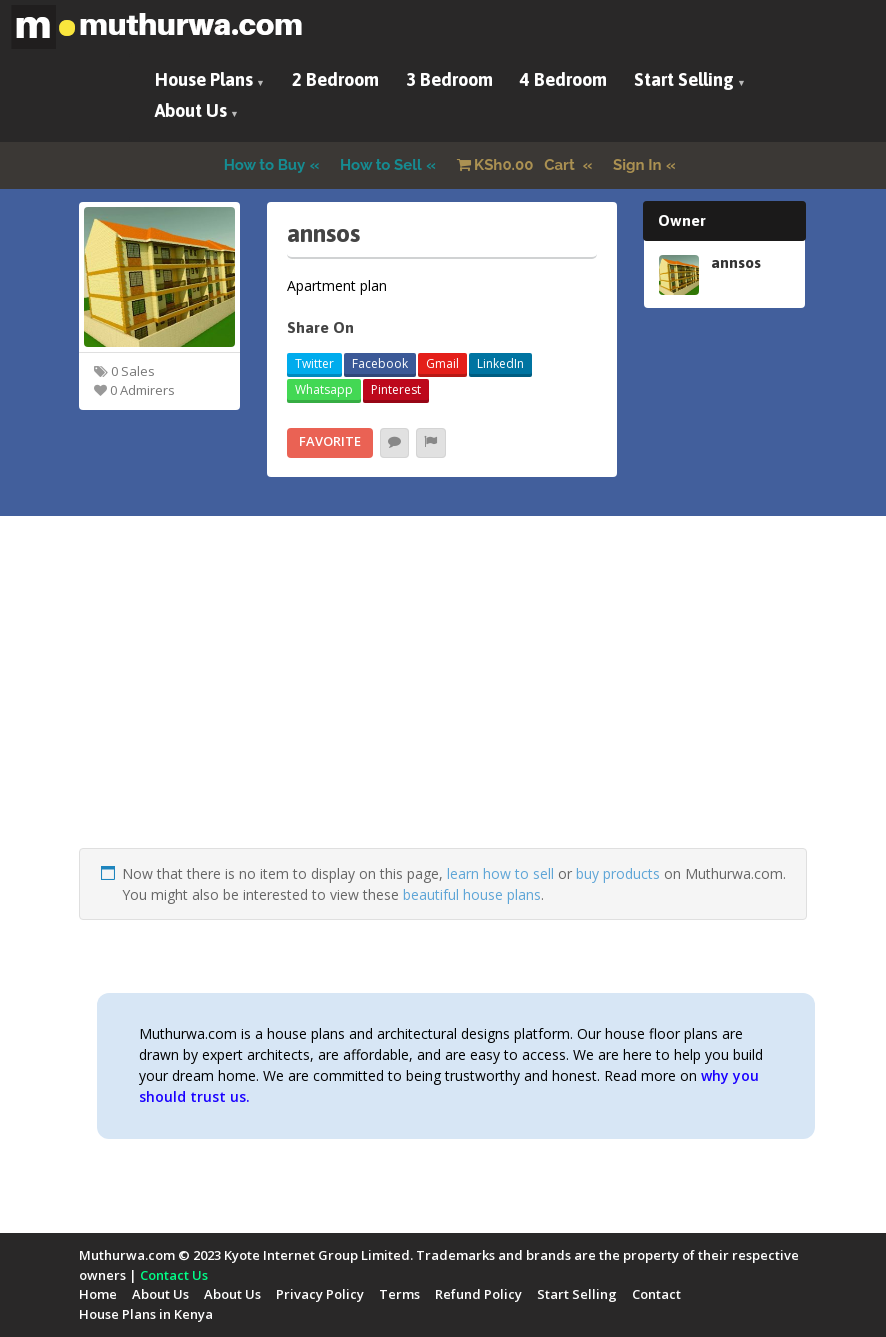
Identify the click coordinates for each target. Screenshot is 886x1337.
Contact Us (174, 1275)
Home (98, 1294)
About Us (191, 110)
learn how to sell (500, 873)
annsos (736, 262)
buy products (618, 873)
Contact (656, 1294)
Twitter (314, 363)
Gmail (442, 363)
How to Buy (265, 165)
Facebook (380, 363)
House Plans (204, 79)
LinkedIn (500, 363)
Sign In (637, 165)
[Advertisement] (443, 708)
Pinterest (396, 389)
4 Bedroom (563, 79)
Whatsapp (324, 389)
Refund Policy (478, 1294)
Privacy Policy (320, 1294)
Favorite (330, 441)
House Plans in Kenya (146, 1314)
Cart (518, 165)
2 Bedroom (335, 79)
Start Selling (684, 79)
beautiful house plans (472, 894)
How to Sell (381, 165)
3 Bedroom (449, 79)
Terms (399, 1294)
